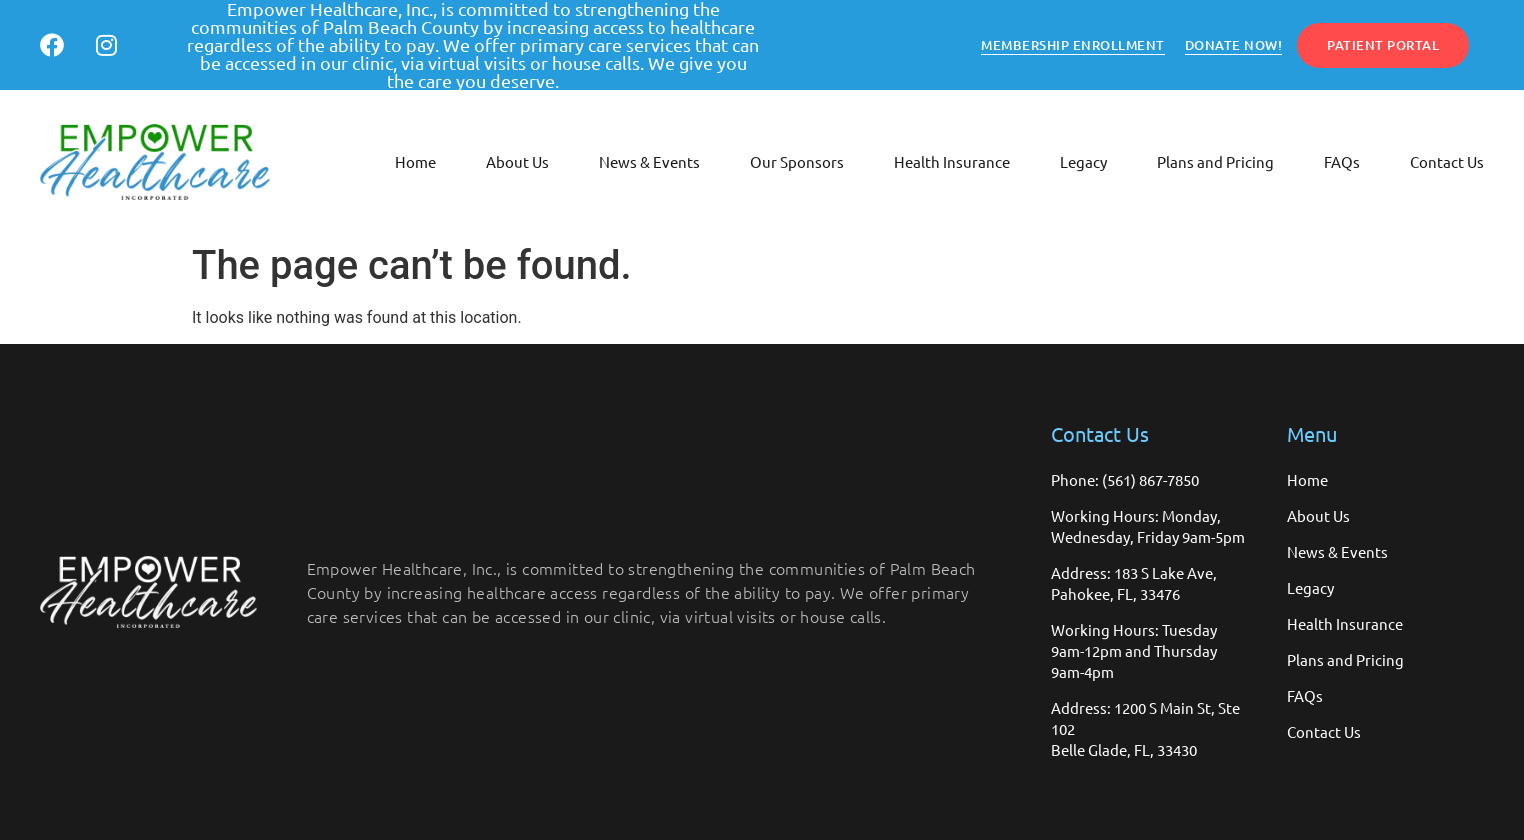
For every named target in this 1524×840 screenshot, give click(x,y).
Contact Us (1447, 161)
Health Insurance (952, 161)
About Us (517, 161)
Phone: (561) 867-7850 (1125, 479)
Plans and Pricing (1215, 161)
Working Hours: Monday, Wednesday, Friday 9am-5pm (1148, 526)
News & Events (649, 161)
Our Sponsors (797, 161)
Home (415, 161)
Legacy (1083, 161)
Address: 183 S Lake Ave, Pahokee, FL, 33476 (1134, 583)
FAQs (1342, 161)
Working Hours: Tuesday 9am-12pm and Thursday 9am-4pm (1134, 650)
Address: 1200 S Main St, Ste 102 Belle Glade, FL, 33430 (1145, 728)
